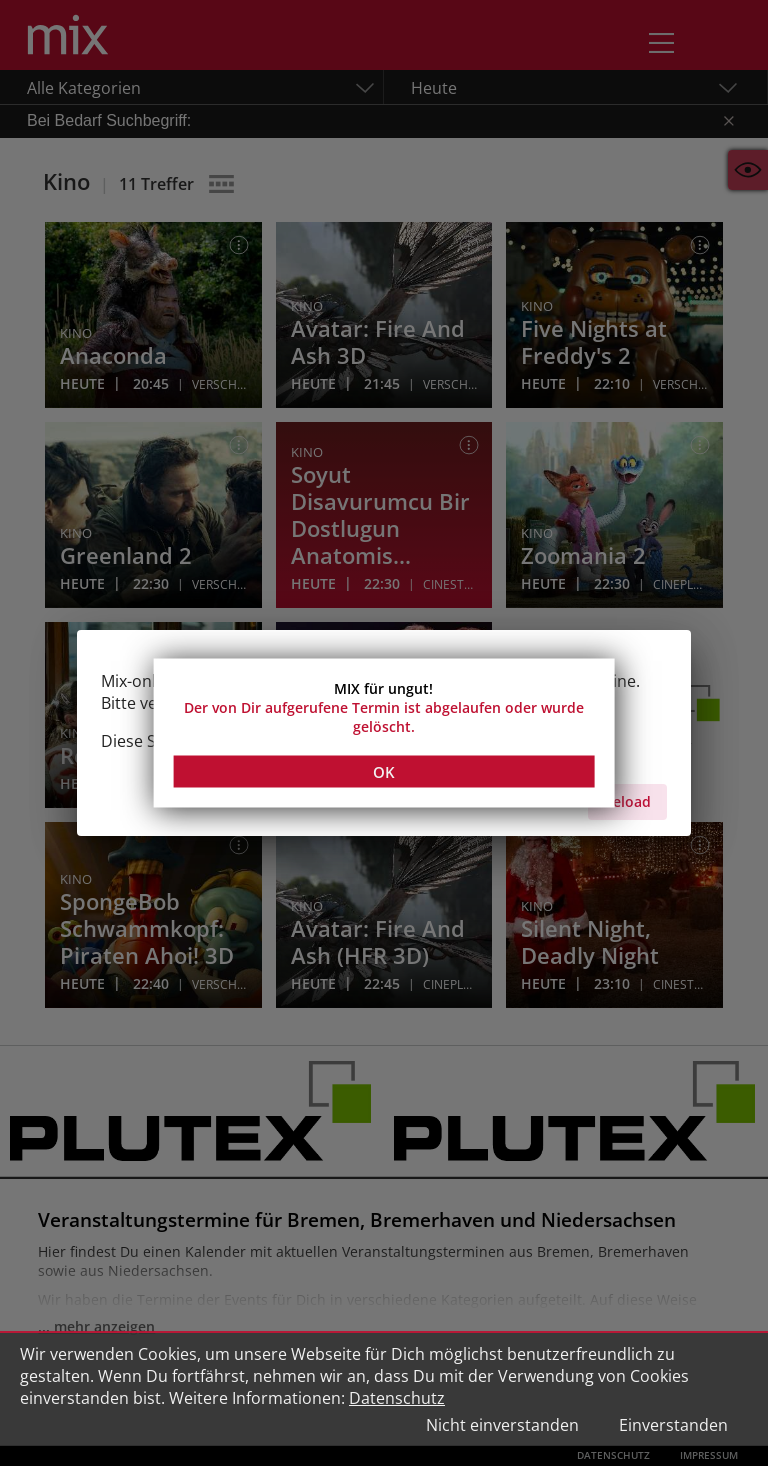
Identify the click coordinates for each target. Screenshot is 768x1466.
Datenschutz (397, 1398)
